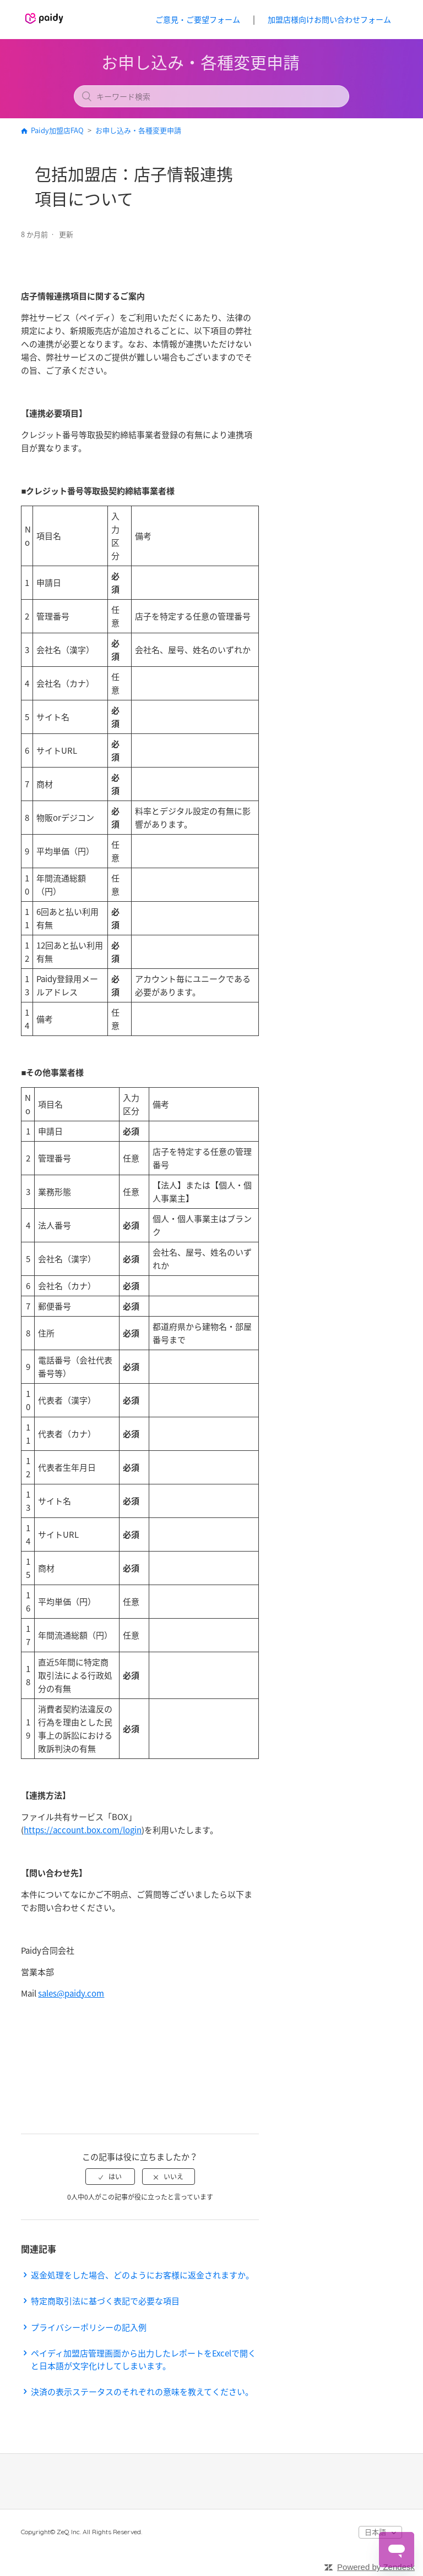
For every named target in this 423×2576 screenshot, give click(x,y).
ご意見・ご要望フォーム (197, 19)
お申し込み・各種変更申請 (138, 130)
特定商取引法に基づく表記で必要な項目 (105, 2301)
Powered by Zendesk (376, 2567)
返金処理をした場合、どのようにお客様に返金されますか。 (142, 2275)
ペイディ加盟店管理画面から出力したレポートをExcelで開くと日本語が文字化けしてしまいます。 (143, 2359)
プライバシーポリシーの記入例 (89, 2327)
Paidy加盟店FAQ (57, 130)
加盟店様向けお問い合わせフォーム (329, 19)
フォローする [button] (227, 235)
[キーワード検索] (211, 96)
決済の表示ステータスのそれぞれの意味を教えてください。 (142, 2392)
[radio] (110, 2176)
